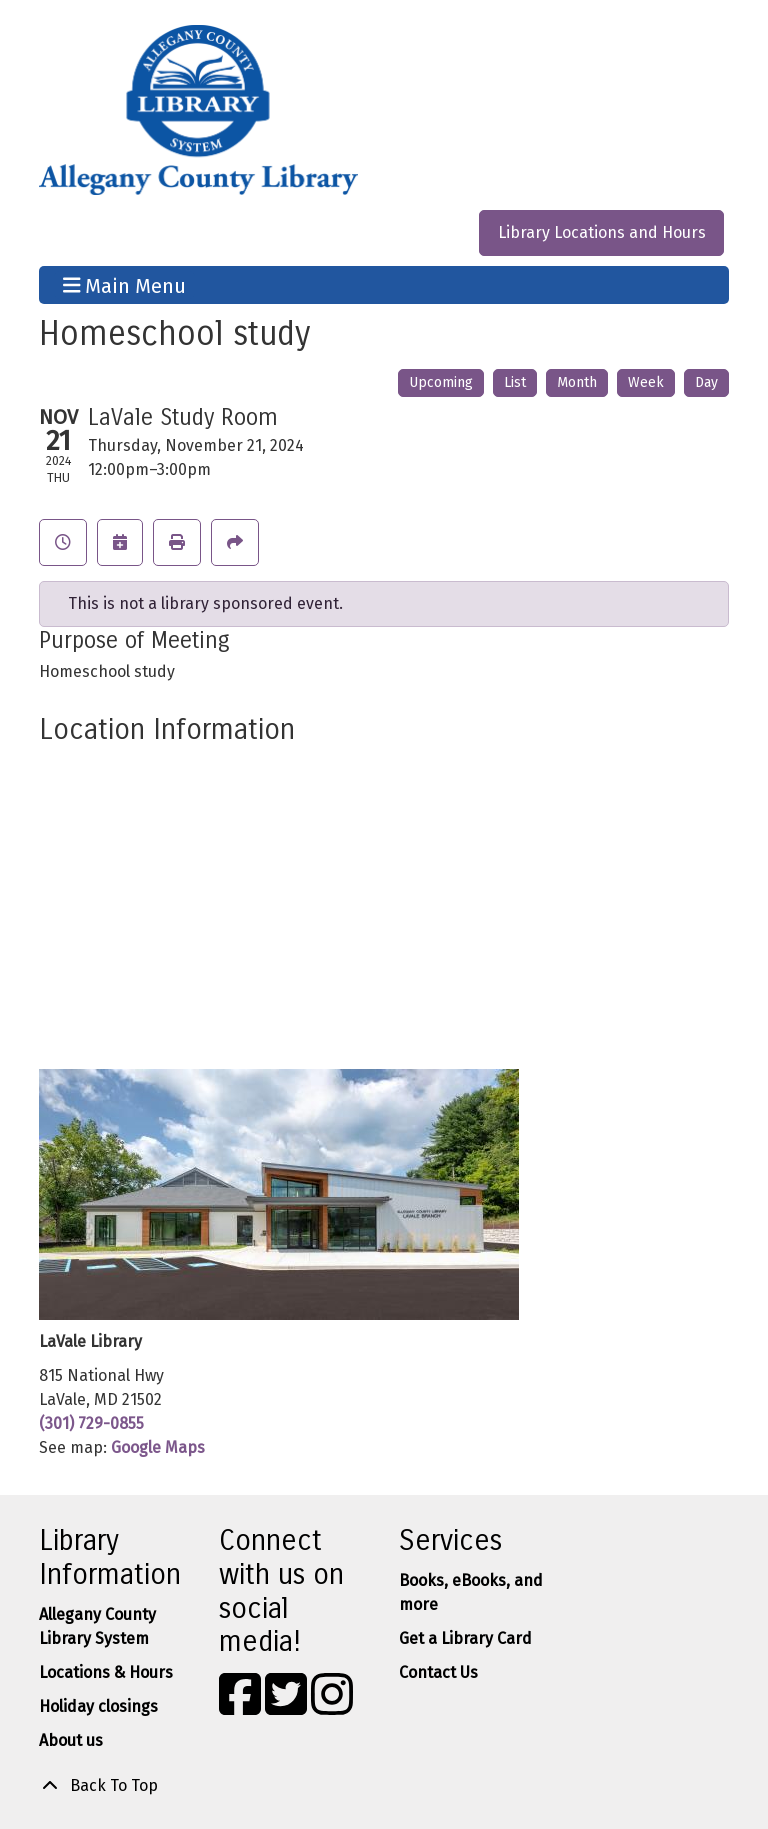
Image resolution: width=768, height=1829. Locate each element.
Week (646, 382)
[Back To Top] (384, 1786)
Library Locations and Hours (602, 232)
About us (71, 1740)
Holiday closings (98, 1706)
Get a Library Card (465, 1638)
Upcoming (441, 382)
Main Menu (125, 285)
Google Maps (158, 1447)
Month (577, 382)
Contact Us (438, 1672)
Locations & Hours (106, 1672)
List (515, 382)
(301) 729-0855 (91, 1423)
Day (706, 382)
